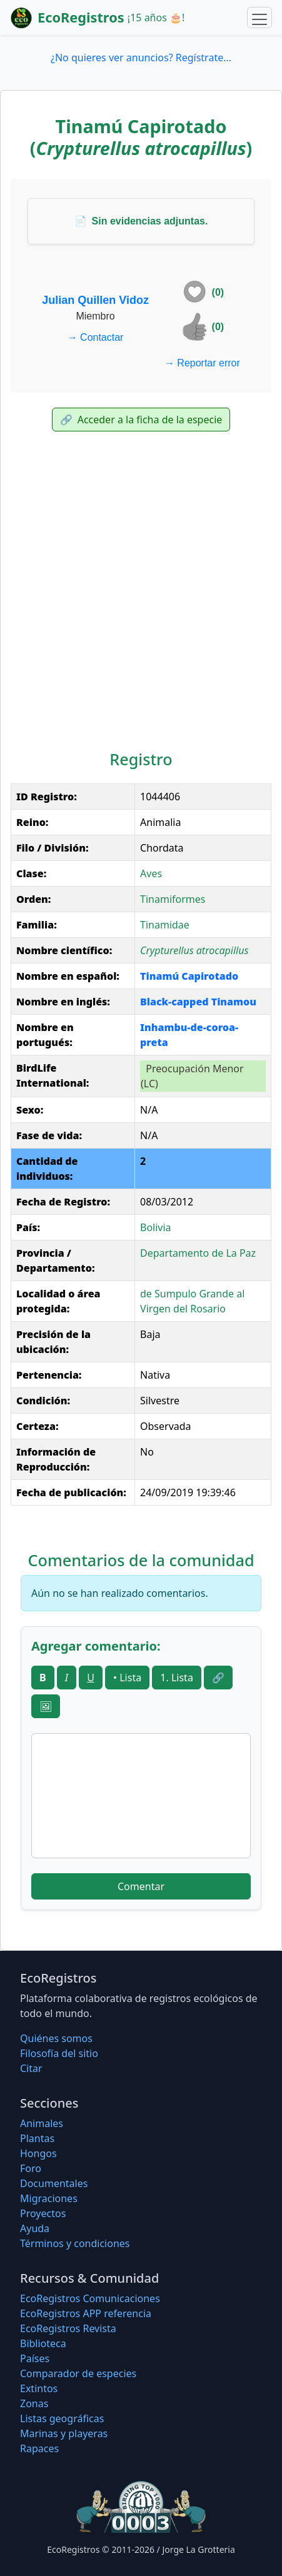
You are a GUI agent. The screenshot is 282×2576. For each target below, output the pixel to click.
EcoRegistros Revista (68, 2328)
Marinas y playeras (64, 2433)
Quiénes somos (56, 2038)
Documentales (54, 2183)
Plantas (37, 2138)
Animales (41, 2123)
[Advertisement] (141, 594)
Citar (31, 2068)
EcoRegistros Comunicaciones (90, 2298)
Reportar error (202, 363)
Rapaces (39, 2448)
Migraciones (49, 2198)
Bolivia (155, 1227)
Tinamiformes (172, 899)
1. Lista (176, 1677)
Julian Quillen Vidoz (95, 300)
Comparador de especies (78, 2373)
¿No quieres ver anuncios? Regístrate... (141, 57)
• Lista (127, 1677)
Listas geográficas (62, 2418)
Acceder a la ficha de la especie (141, 419)
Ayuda (34, 2228)
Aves (151, 873)
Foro (30, 2168)
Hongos (38, 2153)
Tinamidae (164, 925)
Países (34, 2358)
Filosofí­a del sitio (59, 2053)
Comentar (141, 1886)
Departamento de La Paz (198, 1253)
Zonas (34, 2403)
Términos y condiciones (75, 2243)
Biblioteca (43, 2343)
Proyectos (43, 2213)
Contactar (96, 337)
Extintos (39, 2388)
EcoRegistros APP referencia (85, 2313)
